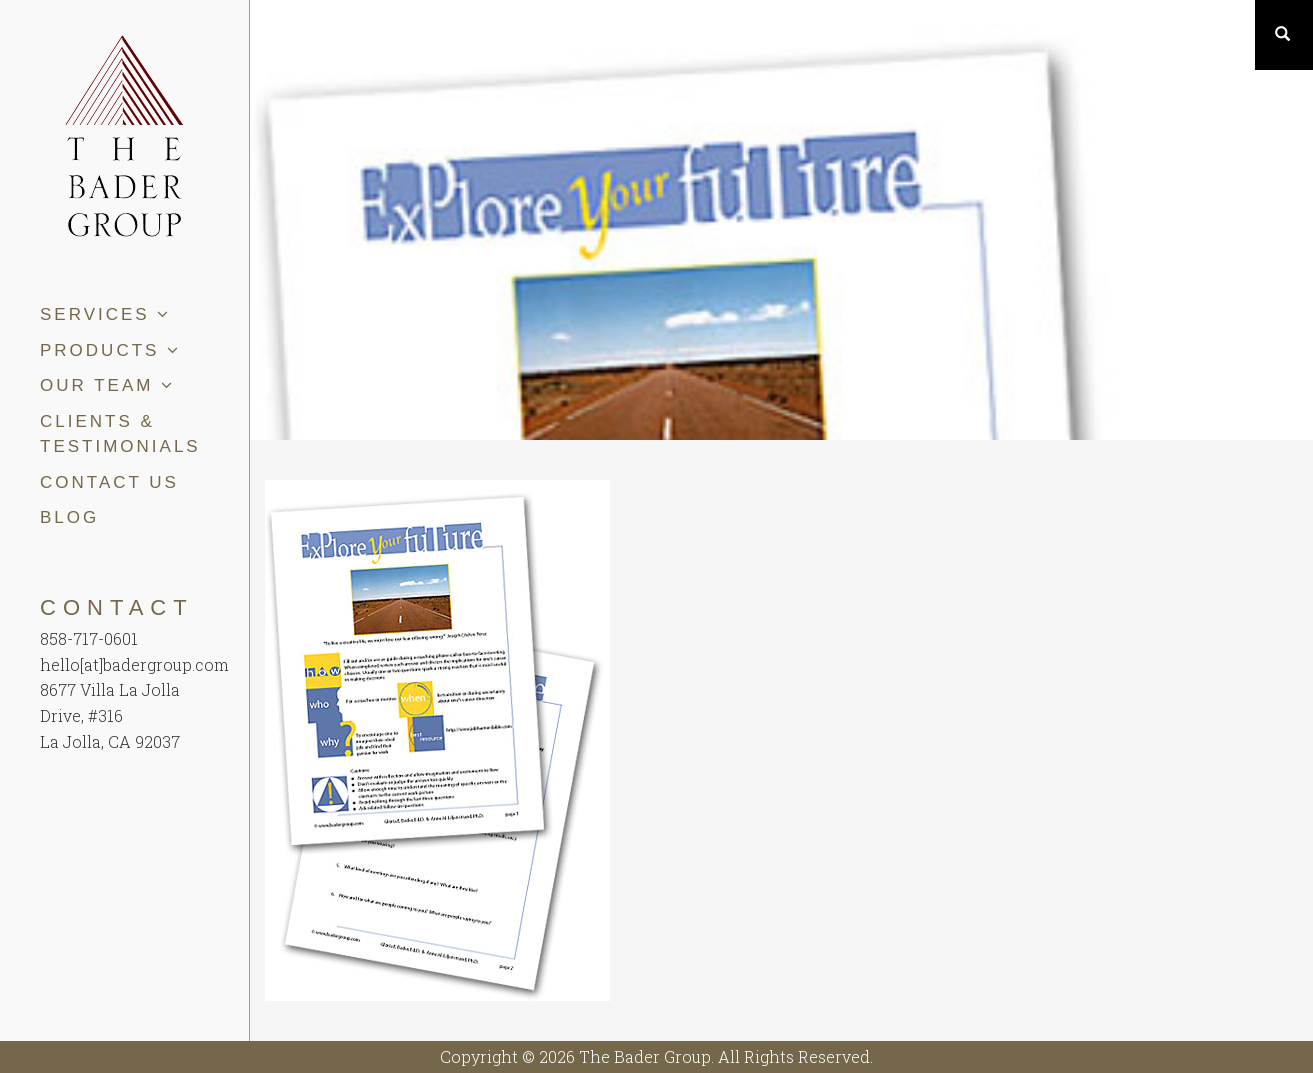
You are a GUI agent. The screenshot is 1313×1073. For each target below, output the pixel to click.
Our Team (107, 385)
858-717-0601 (89, 638)
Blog (69, 517)
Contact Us (109, 482)
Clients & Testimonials (120, 434)
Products (110, 350)
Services (105, 314)
